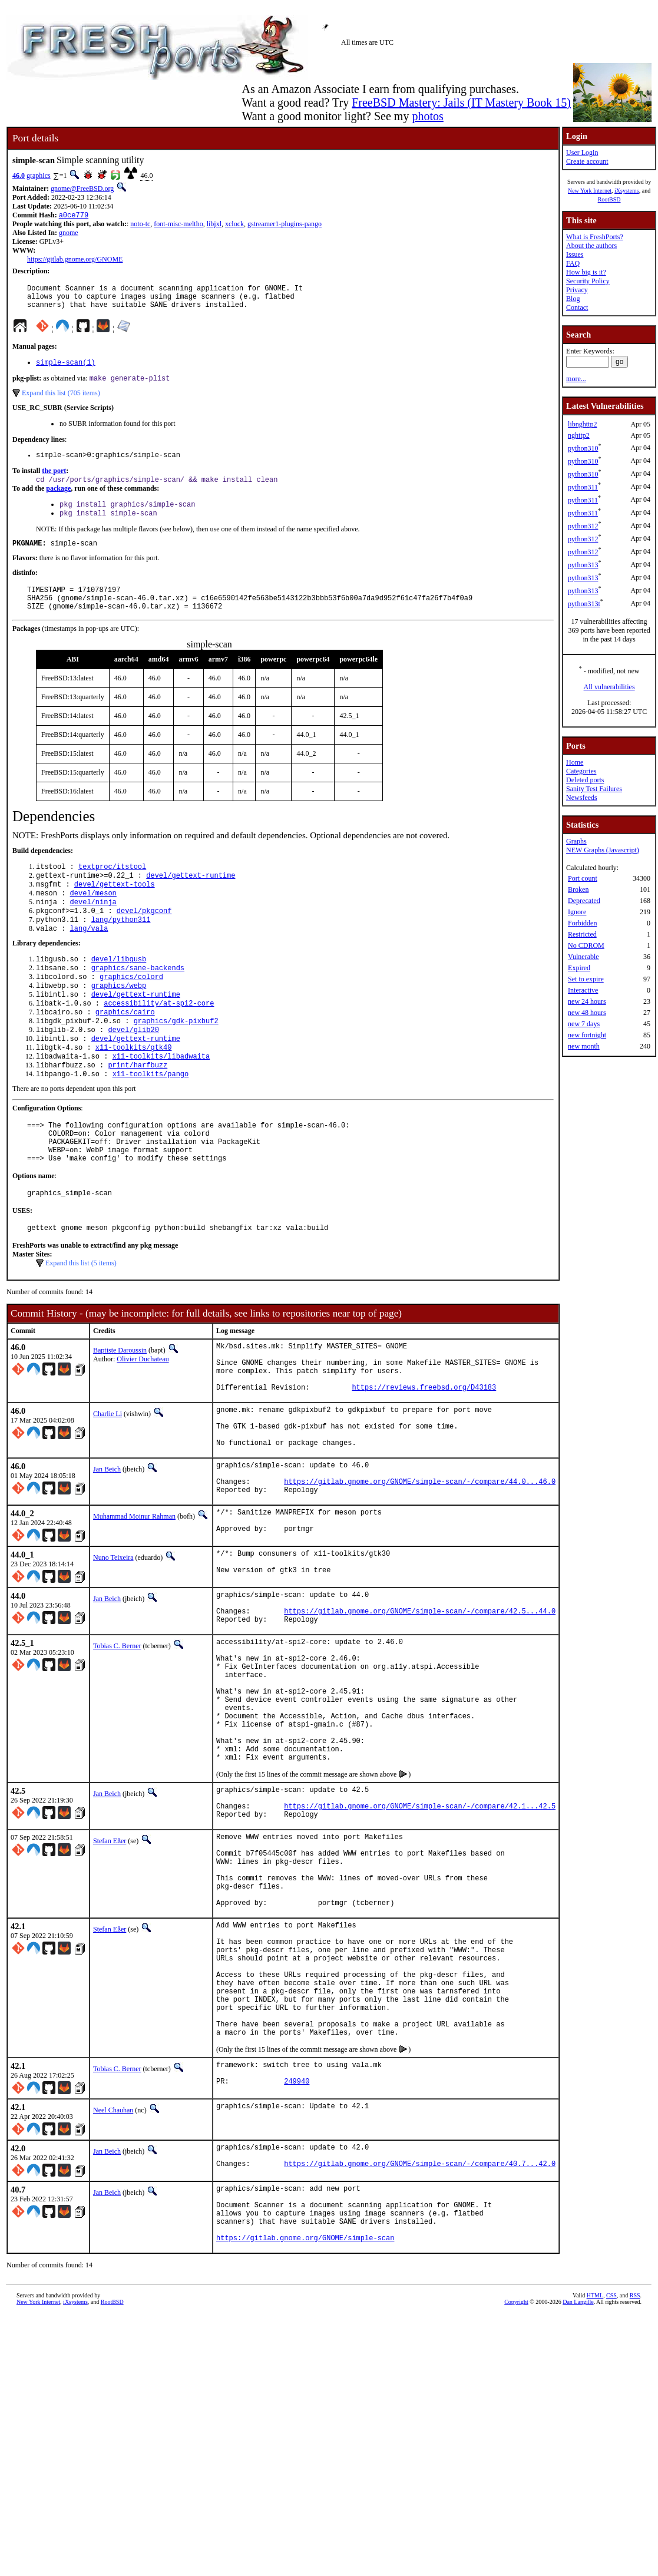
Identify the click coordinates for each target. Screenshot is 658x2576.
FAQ (573, 263)
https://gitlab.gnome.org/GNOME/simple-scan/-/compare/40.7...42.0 (420, 2345)
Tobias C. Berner (117, 1745)
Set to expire (586, 979)
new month (584, 1046)
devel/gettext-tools (114, 909)
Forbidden (582, 923)
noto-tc (140, 225)
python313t (584, 604)
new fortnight (587, 1035)
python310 (583, 448)
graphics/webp (119, 1021)
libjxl (214, 225)
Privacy (577, 290)
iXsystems (626, 190)
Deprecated (584, 901)
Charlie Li (107, 1484)
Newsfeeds (581, 797)
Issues (574, 254)
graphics (39, 175)
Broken (578, 889)
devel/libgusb (119, 991)
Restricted (582, 934)
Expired (579, 968)
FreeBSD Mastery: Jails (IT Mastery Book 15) (461, 102)
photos (427, 116)
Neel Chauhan (113, 2286)
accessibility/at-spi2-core (159, 1041)
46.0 (18, 175)
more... (576, 379)
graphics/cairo (125, 1051)
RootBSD (609, 199)
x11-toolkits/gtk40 (133, 1091)
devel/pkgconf (144, 939)
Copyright (516, 2493)
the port (54, 481)
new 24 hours (587, 1001)
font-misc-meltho (178, 225)
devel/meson (93, 919)
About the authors (591, 246)
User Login (582, 152)
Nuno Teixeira (113, 1646)
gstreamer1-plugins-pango (284, 225)
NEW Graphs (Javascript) (602, 850)
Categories (581, 771)
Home (574, 762)
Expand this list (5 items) (81, 1322)
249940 (296, 2259)
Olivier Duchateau (142, 1418)
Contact (577, 307)
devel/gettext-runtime (190, 899)
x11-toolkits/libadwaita (161, 1101)
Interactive (583, 990)
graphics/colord (131, 1011)
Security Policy (588, 281)
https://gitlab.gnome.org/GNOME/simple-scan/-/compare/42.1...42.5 (420, 1937)
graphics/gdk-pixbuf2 (176, 1061)
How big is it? (586, 272)
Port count (582, 878)
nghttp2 (579, 435)
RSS (635, 2487)
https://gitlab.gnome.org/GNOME (75, 260)
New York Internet (589, 190)
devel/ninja (93, 929)
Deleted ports (585, 780)
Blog (573, 299)
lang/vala (89, 959)
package (58, 500)
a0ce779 (73, 216)
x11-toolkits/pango (151, 1121)
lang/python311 (121, 949)
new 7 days (584, 1024)
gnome (68, 234)
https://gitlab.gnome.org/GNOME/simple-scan (305, 2429)
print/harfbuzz (137, 1111)
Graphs (576, 841)
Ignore (577, 912)
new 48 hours (587, 1012)
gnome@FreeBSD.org (82, 188)
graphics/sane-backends (137, 1001)
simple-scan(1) (65, 370)
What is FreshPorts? (594, 237)
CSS (611, 2487)
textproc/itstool (112, 889)
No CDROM (586, 945)
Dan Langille (578, 2493)
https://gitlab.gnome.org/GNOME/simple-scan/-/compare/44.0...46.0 (420, 1565)
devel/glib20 (133, 1071)
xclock (234, 225)
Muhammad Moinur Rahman (134, 1602)
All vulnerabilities (609, 687)
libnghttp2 (582, 424)
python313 (583, 565)
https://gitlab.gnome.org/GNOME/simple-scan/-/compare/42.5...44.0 (420, 1708)
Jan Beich (107, 1548)
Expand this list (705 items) (61, 402)
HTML (595, 2487)
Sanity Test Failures (594, 789)
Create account (587, 161)
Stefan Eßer (109, 1973)
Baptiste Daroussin (120, 1410)
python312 (583, 526)
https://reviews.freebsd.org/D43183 (424, 1457)
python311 (583, 487)
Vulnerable (583, 957)
